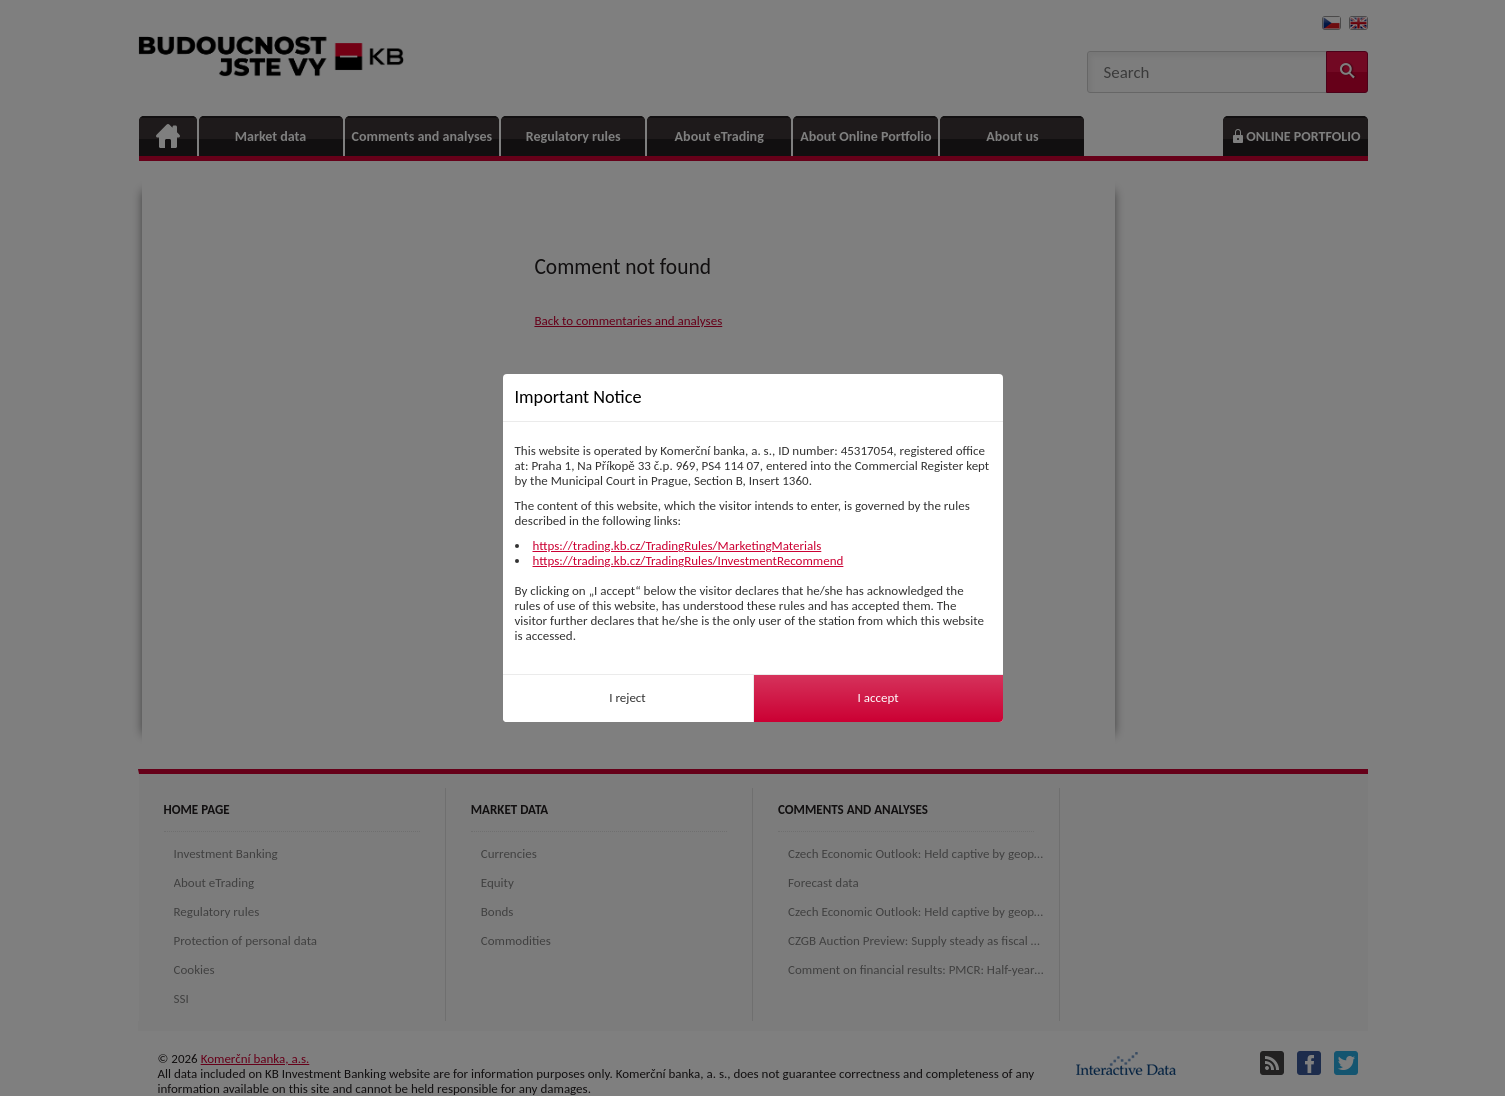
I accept (877, 697)
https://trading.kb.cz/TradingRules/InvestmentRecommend (688, 560)
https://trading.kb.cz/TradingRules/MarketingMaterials (677, 545)
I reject (627, 697)
